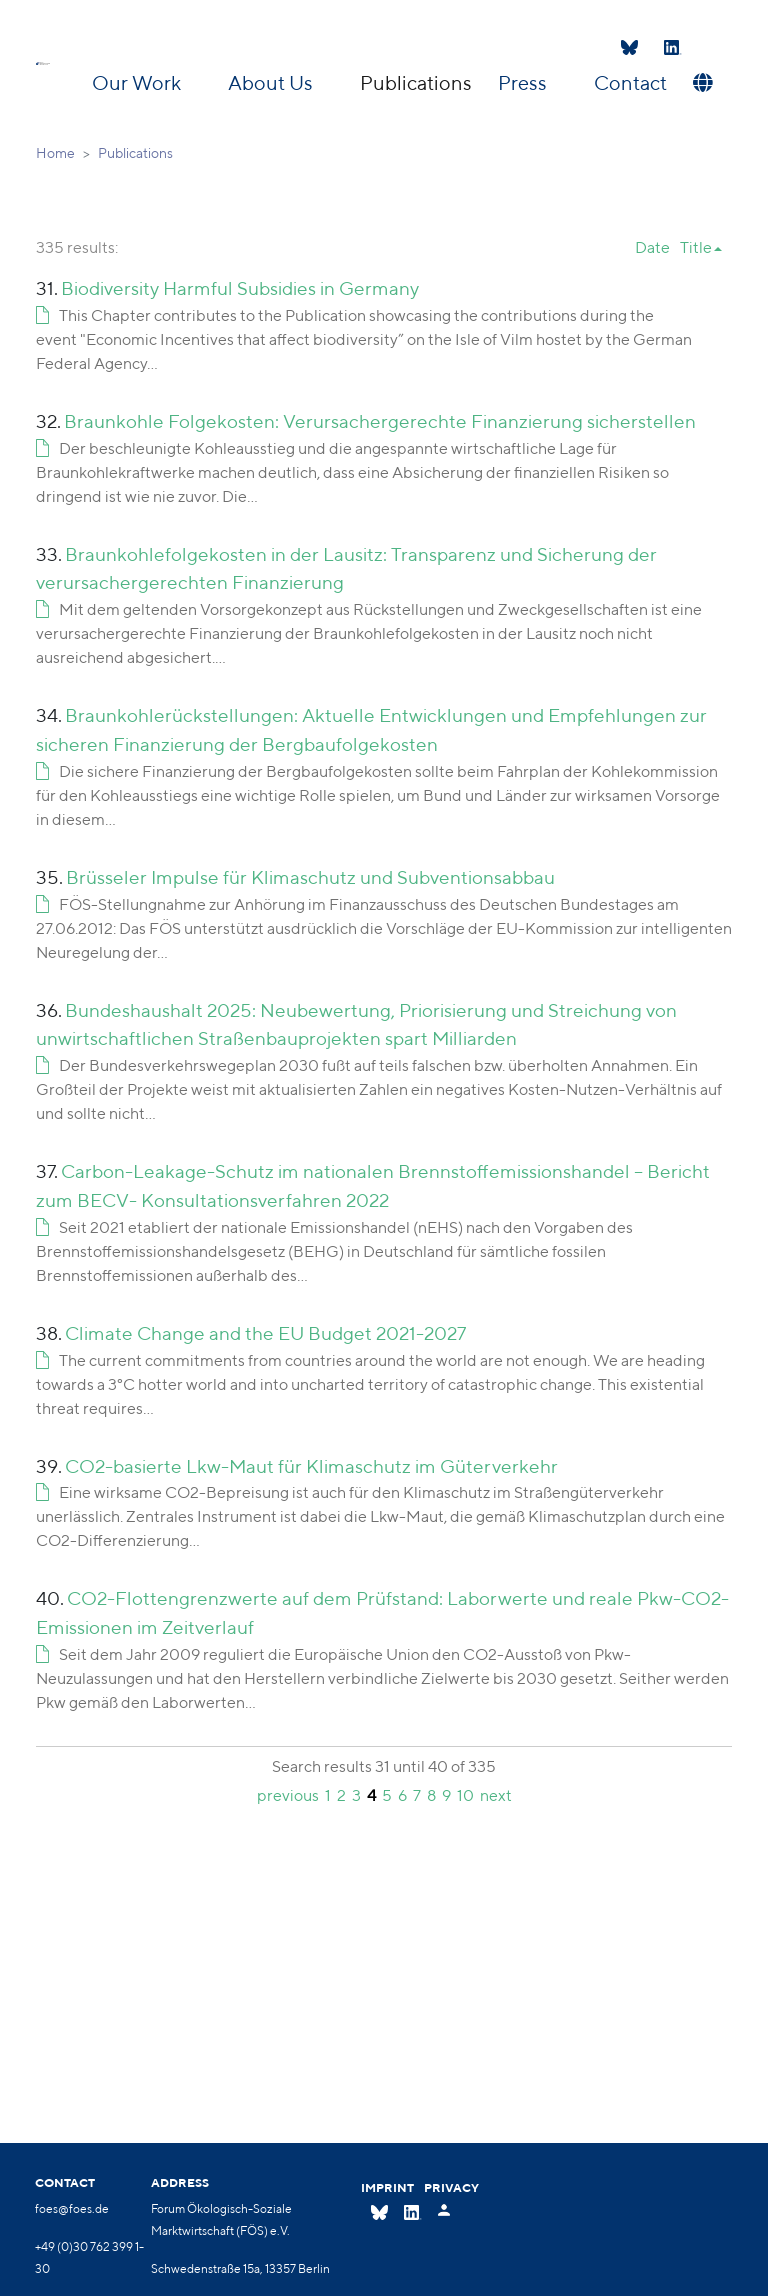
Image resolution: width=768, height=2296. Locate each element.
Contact (630, 82)
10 (465, 1795)
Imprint (387, 2187)
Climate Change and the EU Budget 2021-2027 (265, 1333)
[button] (700, 83)
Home (55, 153)
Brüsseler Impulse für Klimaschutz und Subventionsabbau (310, 877)
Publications (416, 82)
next (496, 1795)
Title (696, 247)
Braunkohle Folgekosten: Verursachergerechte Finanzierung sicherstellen (380, 421)
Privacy (451, 2187)
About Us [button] (272, 82)
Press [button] (524, 82)
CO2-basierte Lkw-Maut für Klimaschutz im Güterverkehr (311, 1466)
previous (288, 1795)
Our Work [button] (138, 82)
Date (652, 247)
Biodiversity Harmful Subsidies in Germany (240, 288)
